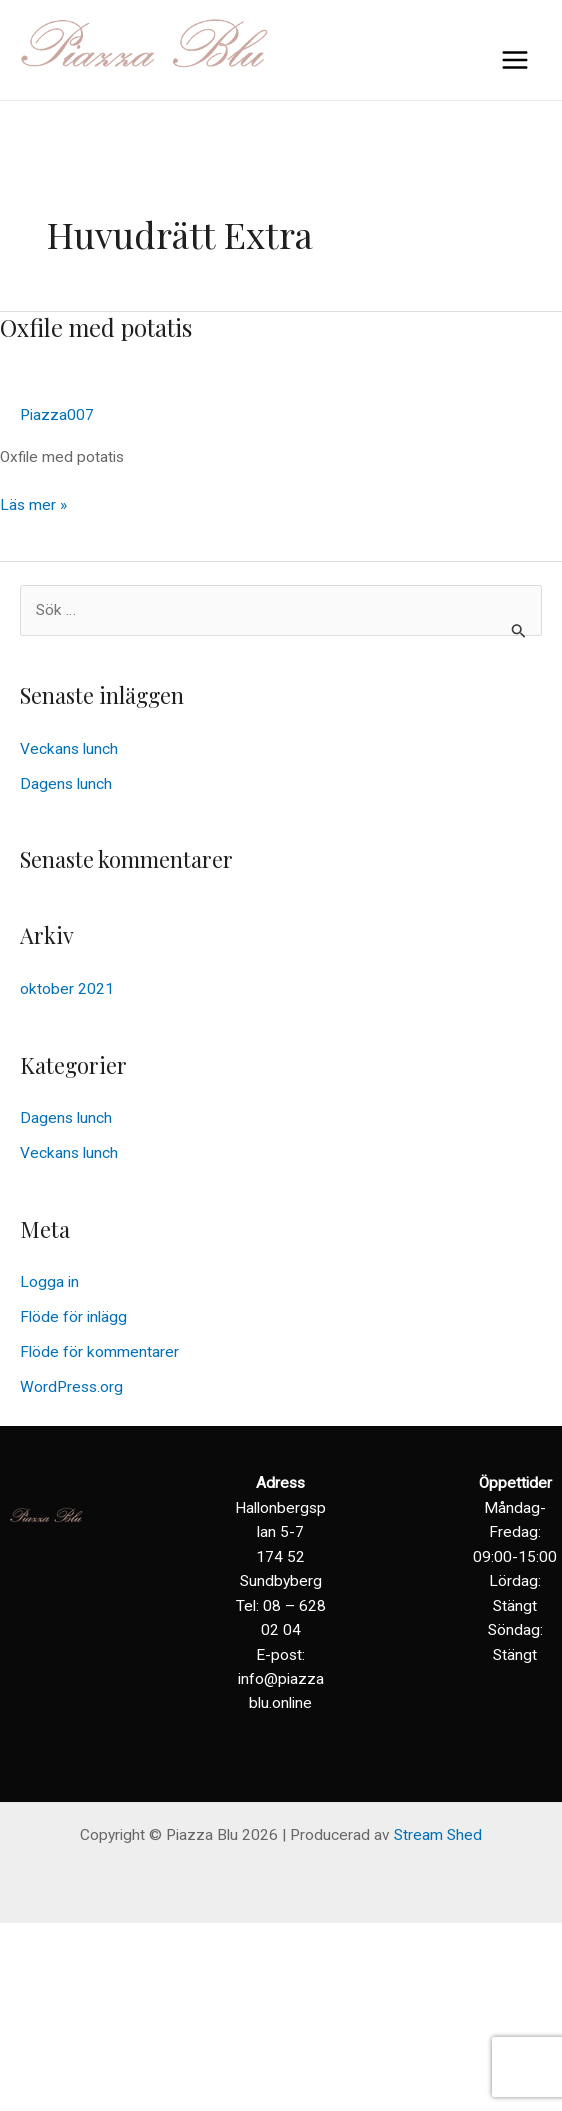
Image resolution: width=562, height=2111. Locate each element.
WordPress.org (71, 1387)
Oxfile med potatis (96, 327)
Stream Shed (438, 1835)
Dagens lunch (66, 784)
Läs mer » (33, 503)
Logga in (49, 1282)
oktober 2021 (67, 989)
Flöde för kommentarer (99, 1352)
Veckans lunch (69, 749)
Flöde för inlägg (73, 1317)
